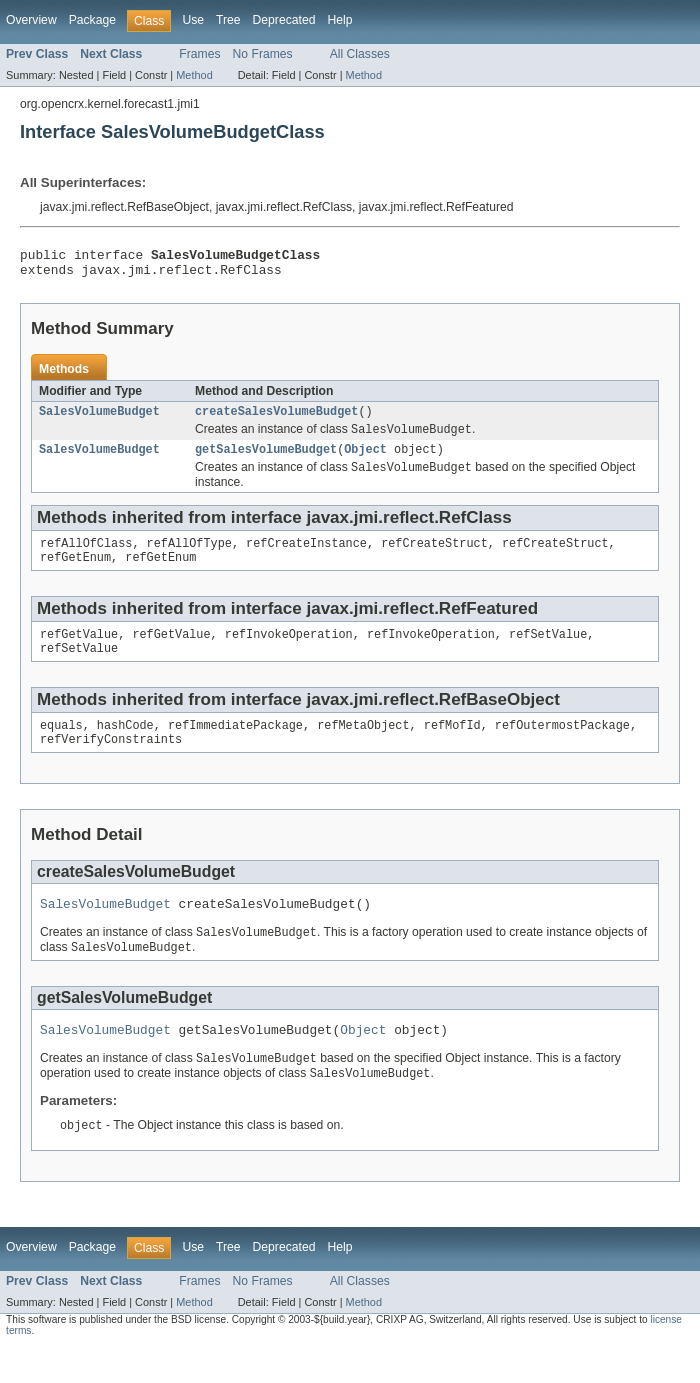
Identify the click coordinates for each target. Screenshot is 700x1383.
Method (194, 75)
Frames (199, 54)
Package (92, 20)
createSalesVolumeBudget (276, 419)
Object (365, 460)
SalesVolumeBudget (99, 419)
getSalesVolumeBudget (266, 460)
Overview (31, 20)
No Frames (263, 54)
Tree (228, 20)
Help (339, 20)
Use (193, 20)
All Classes (360, 54)
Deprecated (284, 20)
